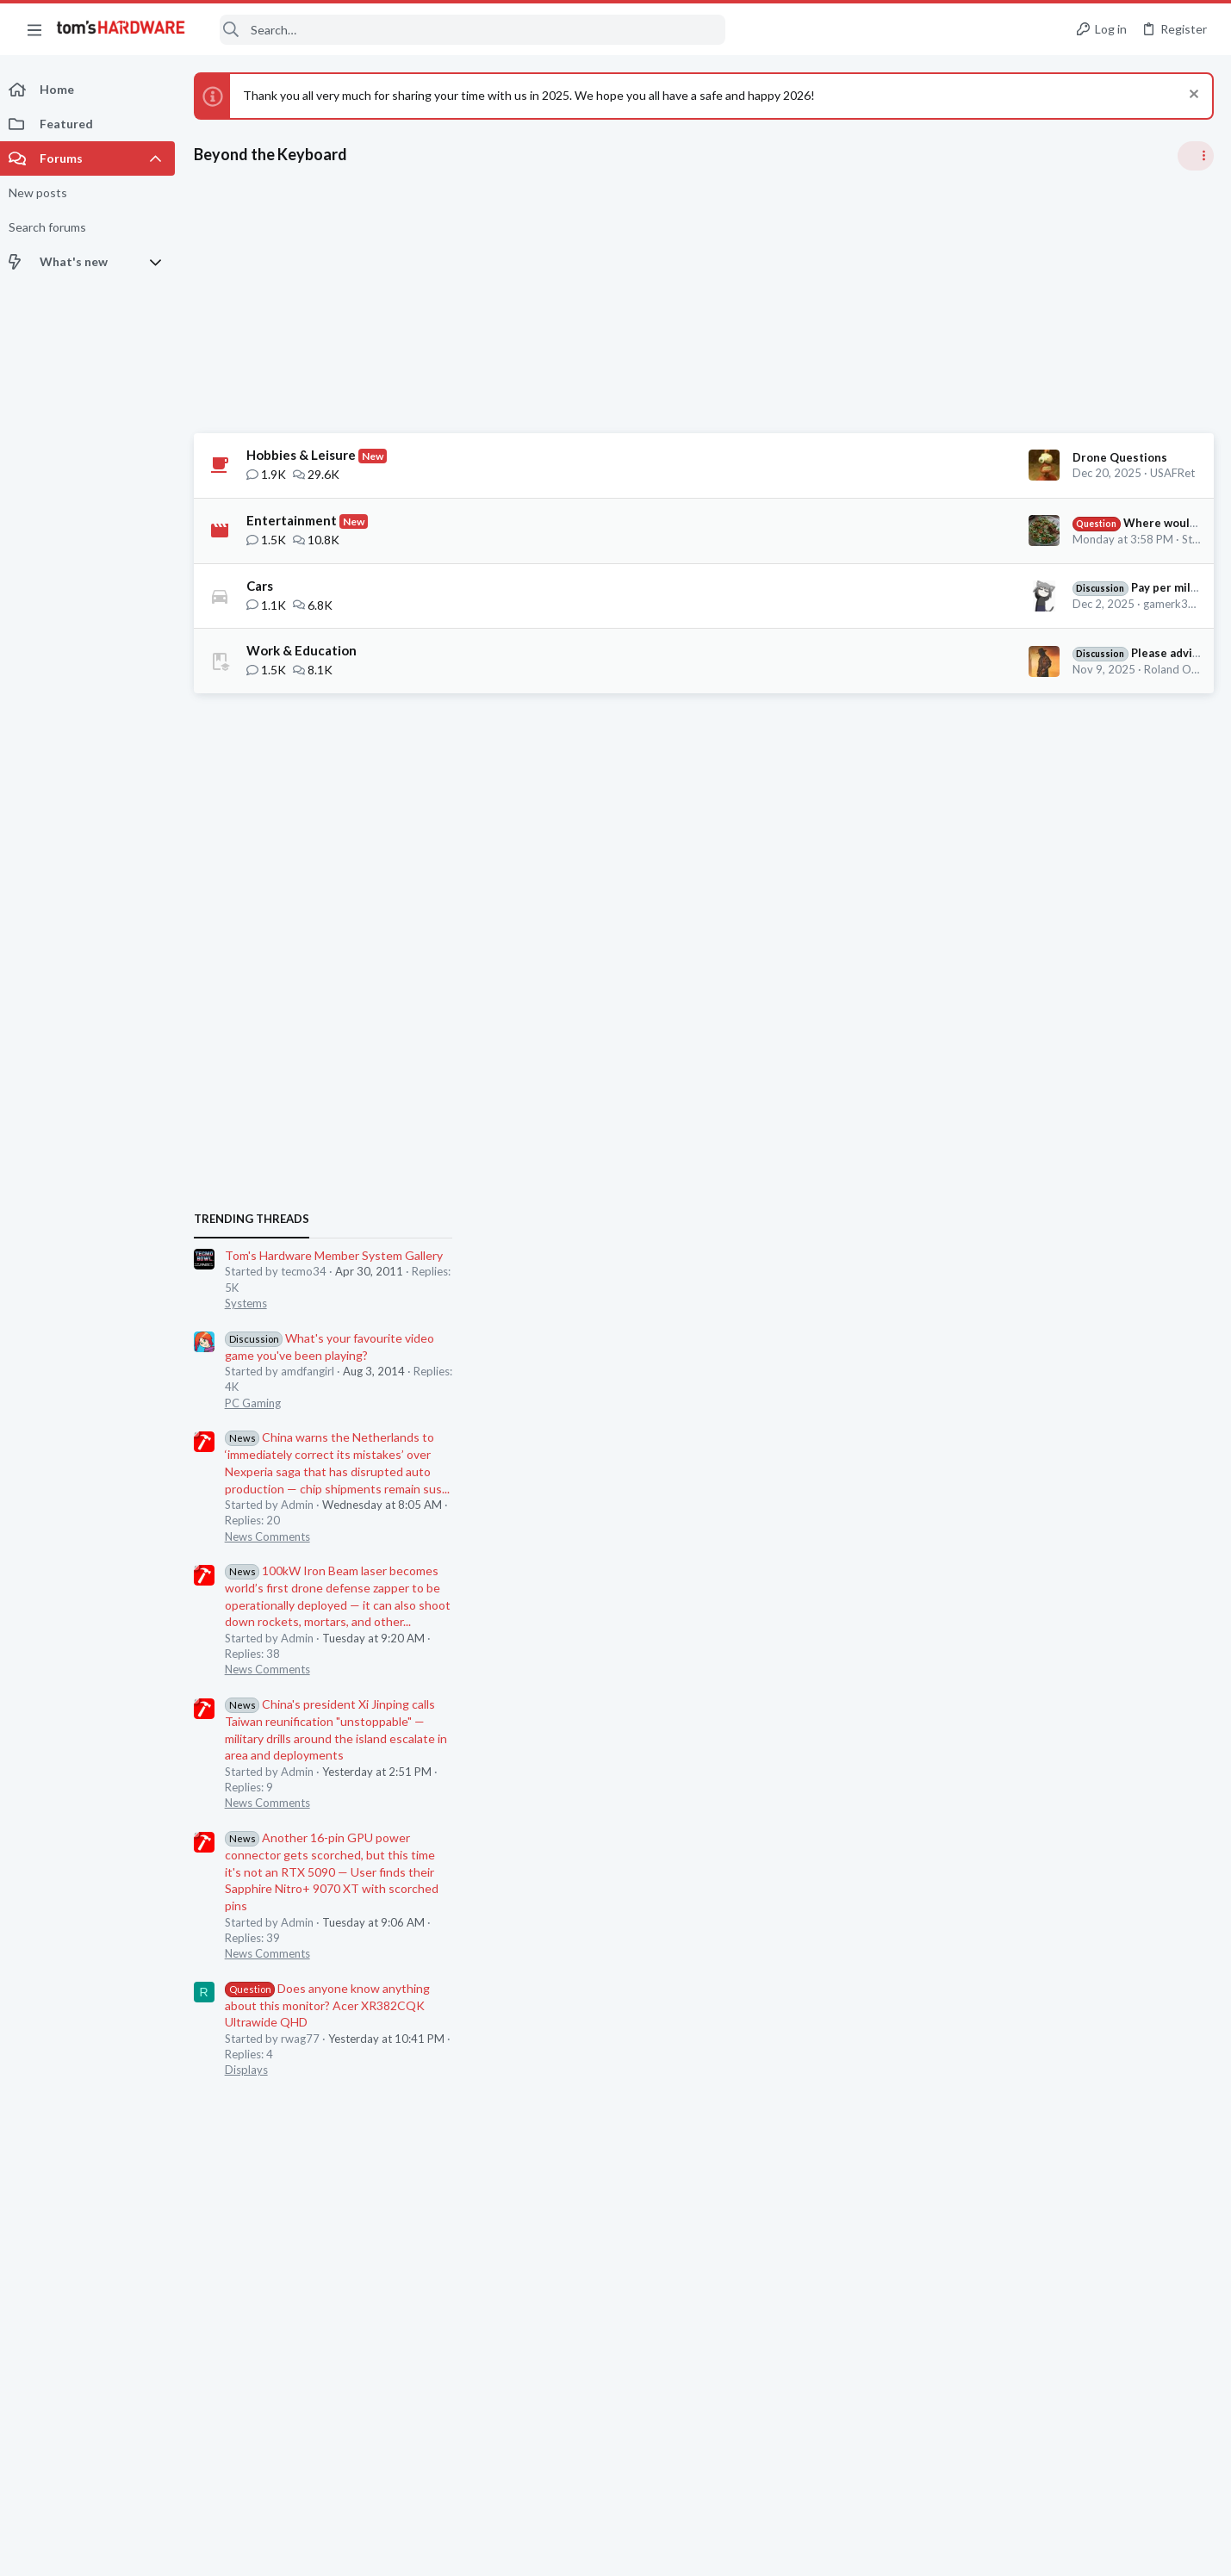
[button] (34, 29)
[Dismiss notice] (1191, 96)
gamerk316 (896, 604)
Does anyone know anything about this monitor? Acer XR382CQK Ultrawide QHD (1089, 1744)
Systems (1007, 1043)
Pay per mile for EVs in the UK (906, 587)
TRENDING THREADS (1013, 958)
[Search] (466, 30)
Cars (264, 585)
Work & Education (306, 650)
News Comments (1029, 1275)
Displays (1007, 1809)
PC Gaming (1014, 1142)
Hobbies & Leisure (305, 454)
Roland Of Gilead (911, 669)
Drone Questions (844, 457)
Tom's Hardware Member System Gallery (1095, 995)
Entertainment (296, 520)
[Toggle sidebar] (1196, 156)
